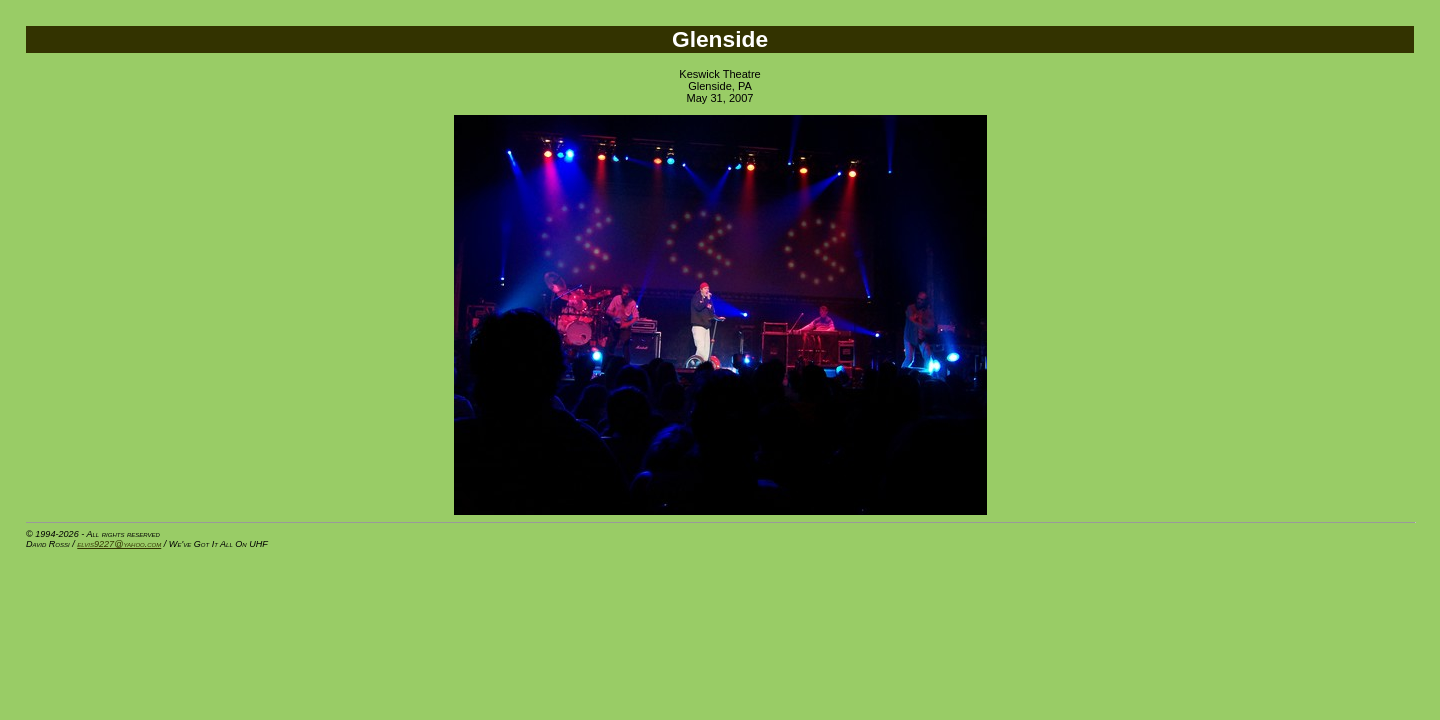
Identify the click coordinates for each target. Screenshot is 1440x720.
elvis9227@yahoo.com (119, 544)
